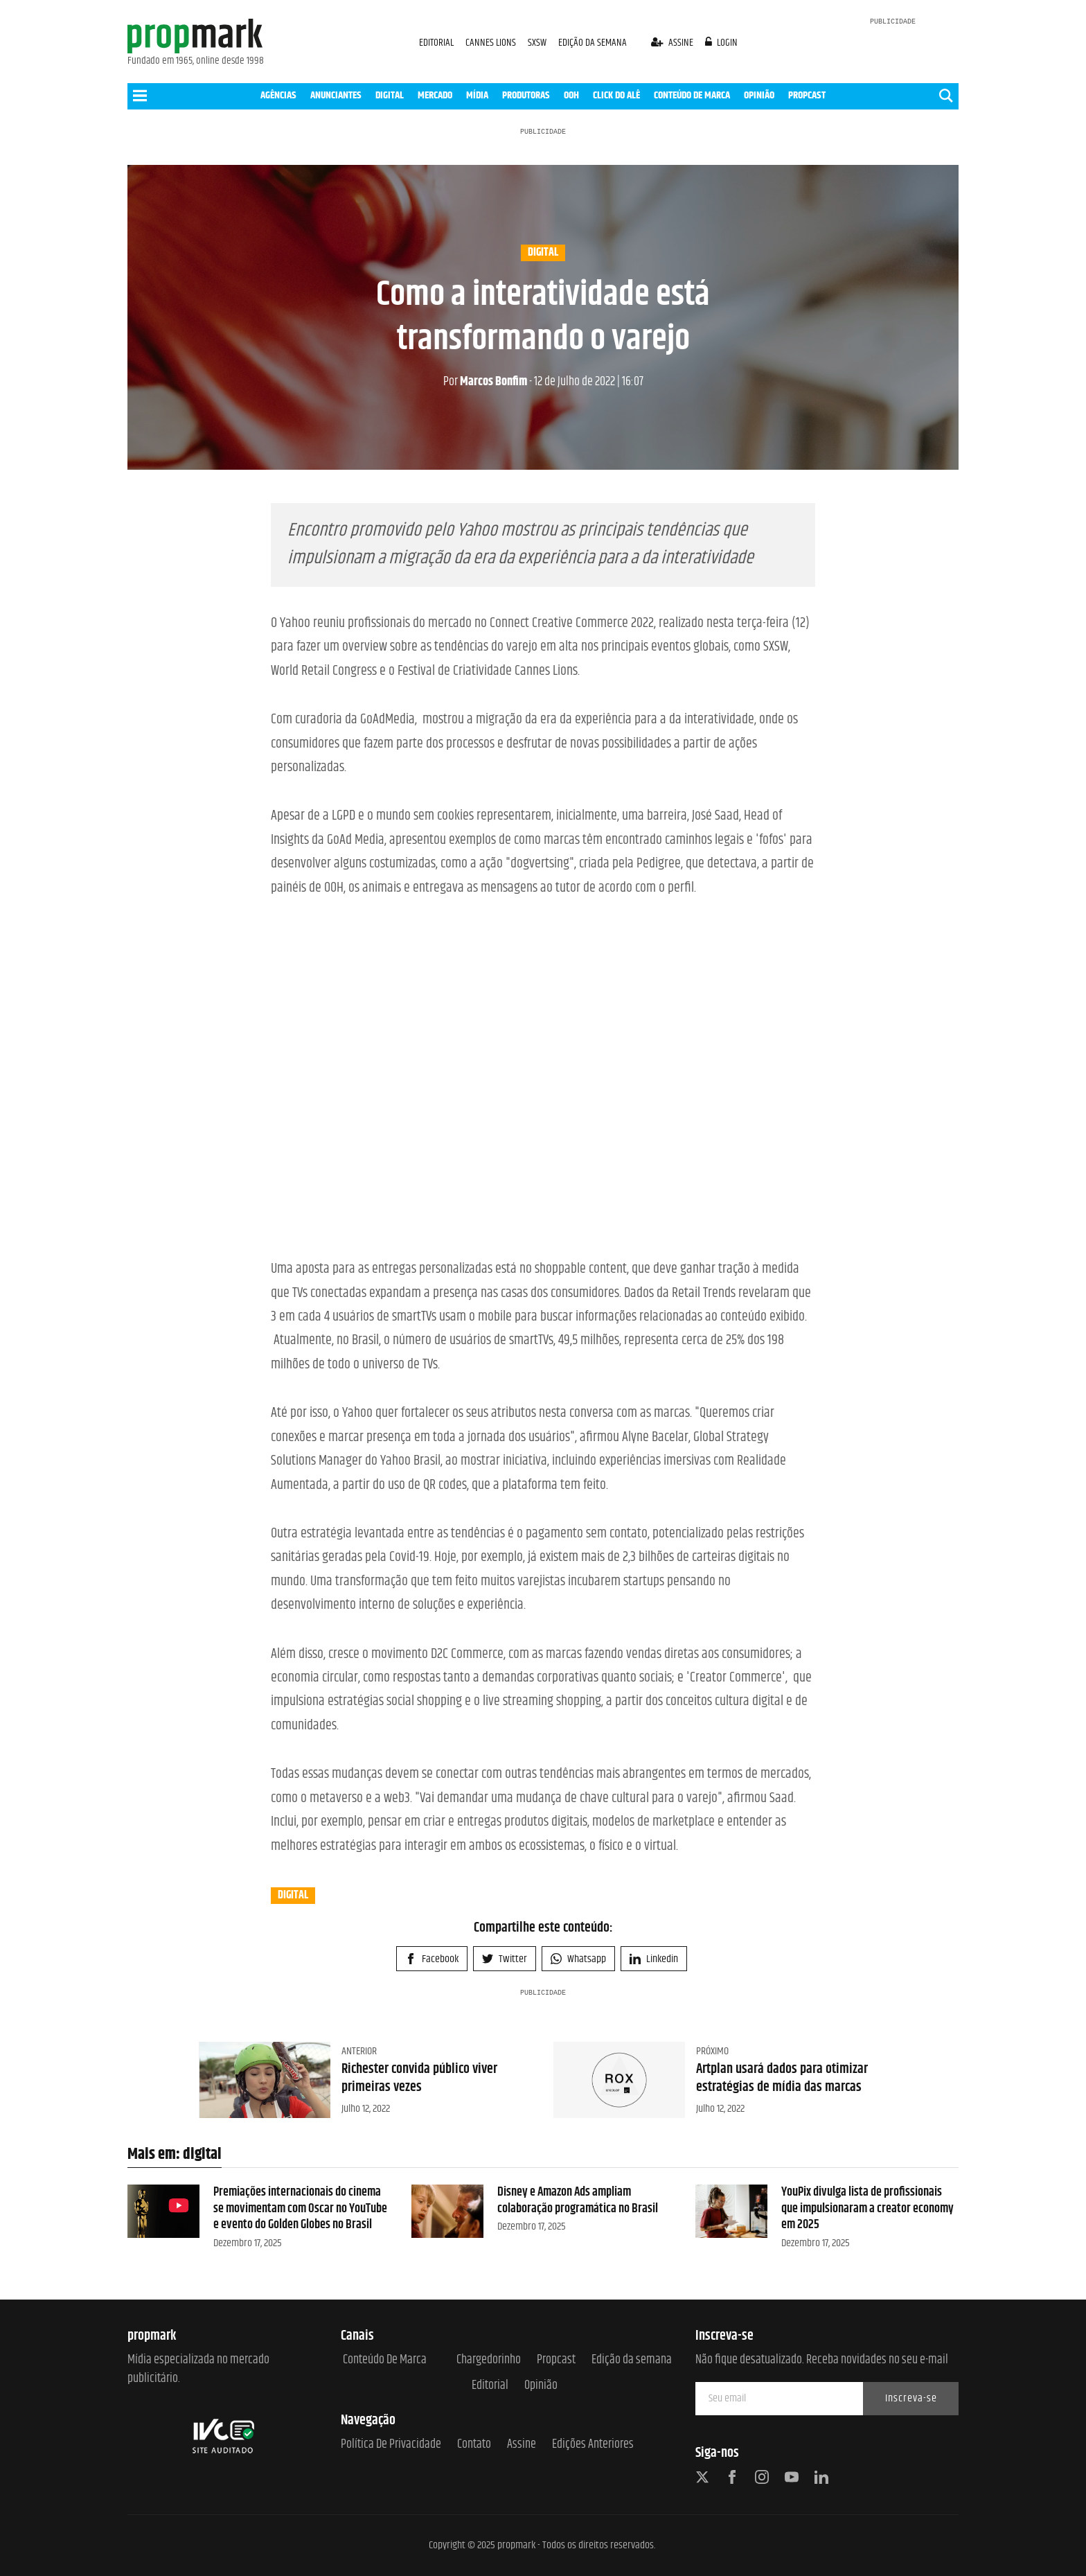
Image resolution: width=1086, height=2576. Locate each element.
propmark (516, 2545)
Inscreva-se (911, 2398)
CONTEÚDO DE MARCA (692, 95)
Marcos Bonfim (485, 381)
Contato (474, 2444)
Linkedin (654, 1959)
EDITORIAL (436, 43)
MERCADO (435, 95)
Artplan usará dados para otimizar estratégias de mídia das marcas (782, 2078)
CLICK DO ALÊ (616, 95)
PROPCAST (807, 95)
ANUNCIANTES (336, 95)
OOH (571, 95)
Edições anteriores (593, 2444)
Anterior (359, 2051)
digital (543, 253)
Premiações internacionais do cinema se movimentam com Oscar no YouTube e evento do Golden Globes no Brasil (300, 2208)
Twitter (504, 1959)
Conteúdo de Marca (385, 2360)
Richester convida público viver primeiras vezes (419, 2078)
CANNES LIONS (491, 43)
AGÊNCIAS (278, 95)
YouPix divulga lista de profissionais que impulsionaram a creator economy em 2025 (867, 2208)
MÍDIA (477, 95)
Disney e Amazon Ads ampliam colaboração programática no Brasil (577, 2200)
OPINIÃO (759, 95)
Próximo (712, 2051)
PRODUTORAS (526, 95)
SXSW (538, 43)
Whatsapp (578, 1959)
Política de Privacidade (391, 2444)
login (721, 43)
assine (673, 43)
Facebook (432, 1959)
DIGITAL (389, 95)
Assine (521, 2444)
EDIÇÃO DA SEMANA (592, 43)
